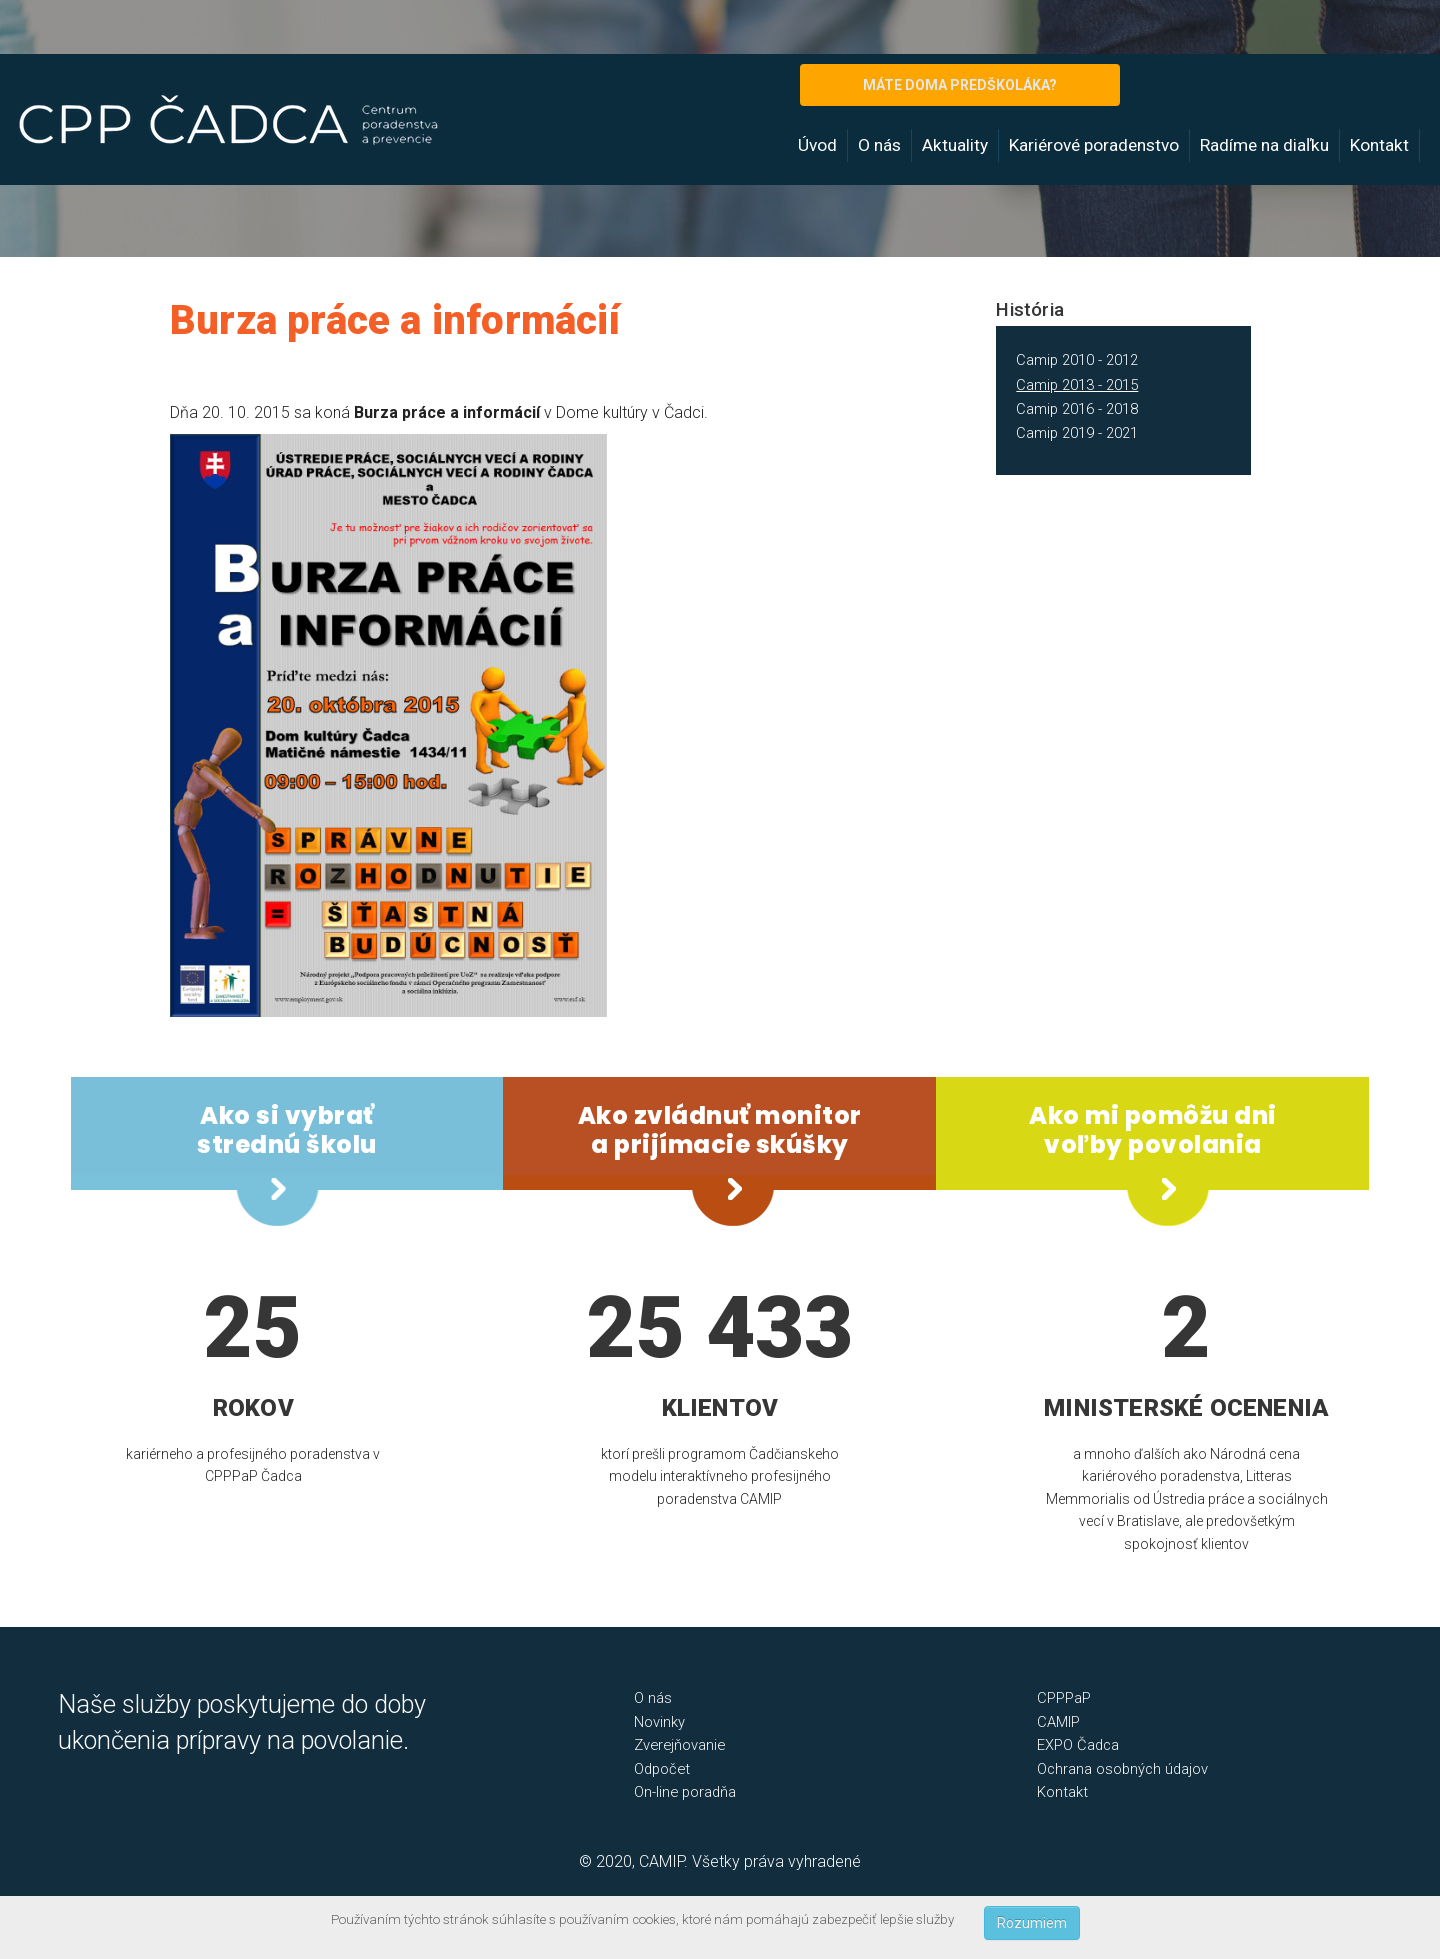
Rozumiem (1032, 1923)
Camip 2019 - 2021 (1077, 433)
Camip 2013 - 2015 (1077, 385)
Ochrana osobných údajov (1122, 1769)
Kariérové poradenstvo (1094, 145)
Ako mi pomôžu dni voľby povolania (1153, 1130)
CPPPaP (1064, 1698)
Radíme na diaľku (1264, 145)
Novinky (659, 1722)
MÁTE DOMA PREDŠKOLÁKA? (960, 85)
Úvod (817, 145)
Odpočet (662, 1769)
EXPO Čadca (1078, 1745)
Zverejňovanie (679, 1745)
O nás (879, 145)
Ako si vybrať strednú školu (287, 1130)
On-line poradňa (685, 1792)
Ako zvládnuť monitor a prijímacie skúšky (720, 1130)
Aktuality (955, 145)
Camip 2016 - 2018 (1077, 409)
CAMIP (1058, 1722)
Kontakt (1379, 145)
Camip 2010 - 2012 (1077, 360)
